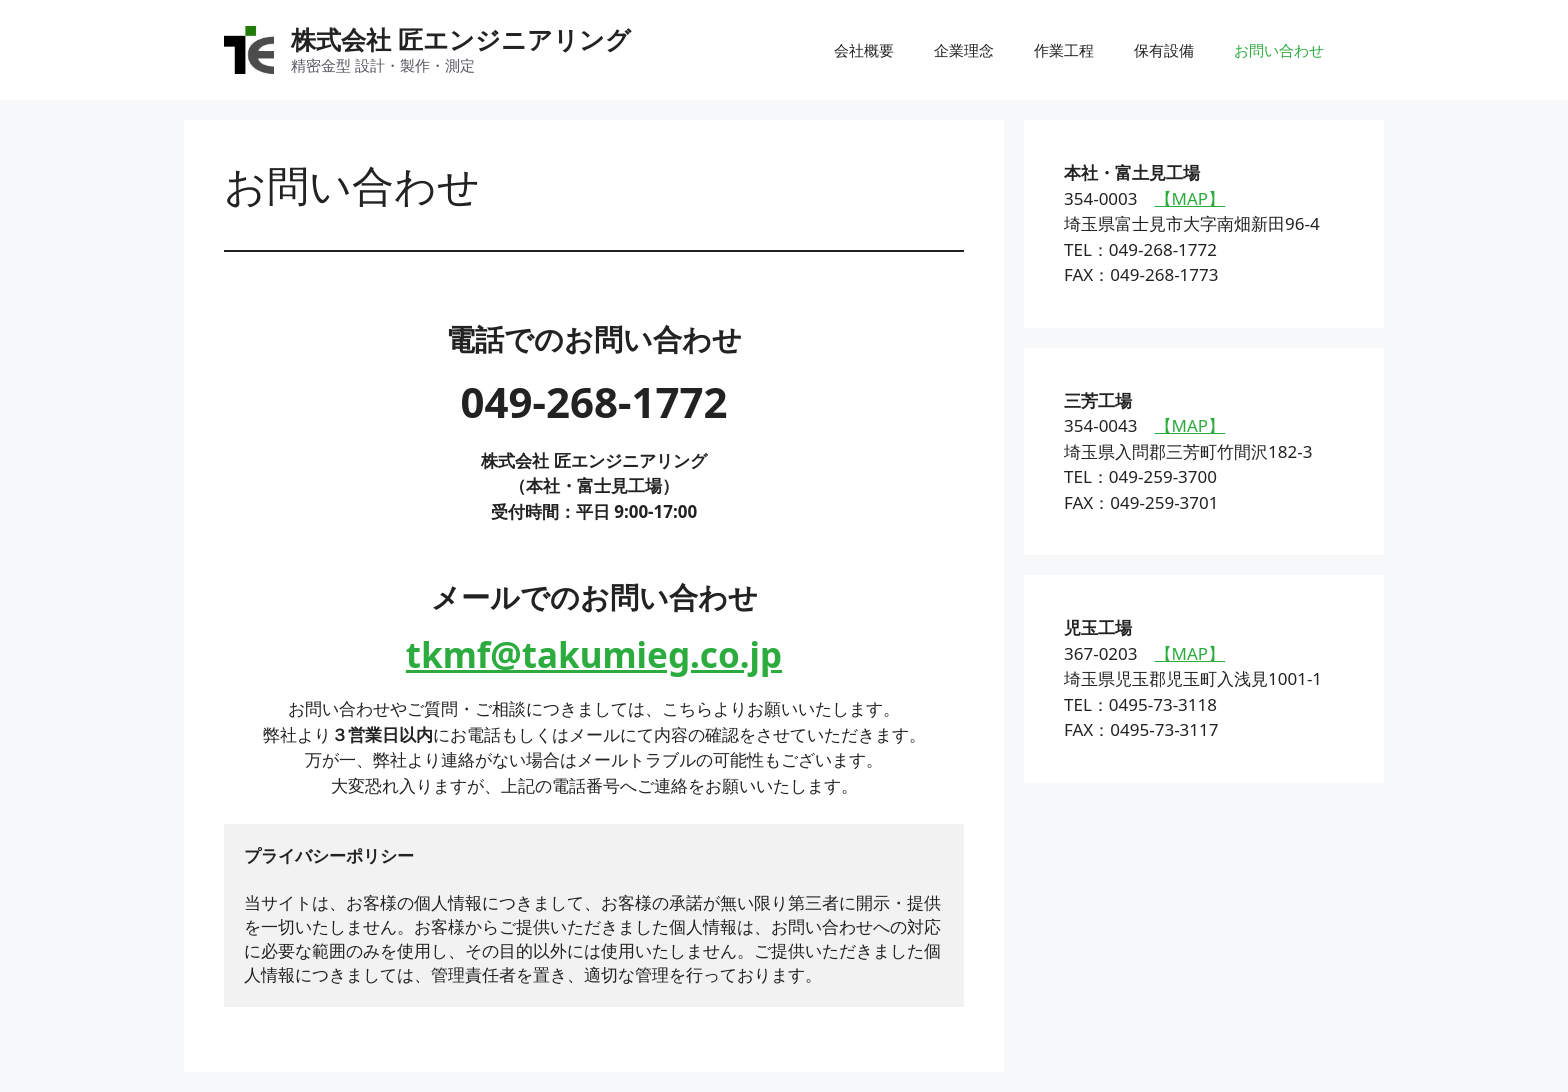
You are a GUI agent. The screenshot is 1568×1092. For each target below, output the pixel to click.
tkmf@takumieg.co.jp (594, 654)
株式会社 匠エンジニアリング (461, 39)
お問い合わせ (1279, 50)
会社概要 (864, 50)
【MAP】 (1190, 198)
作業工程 (1064, 50)
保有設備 (1164, 50)
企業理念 (964, 50)
